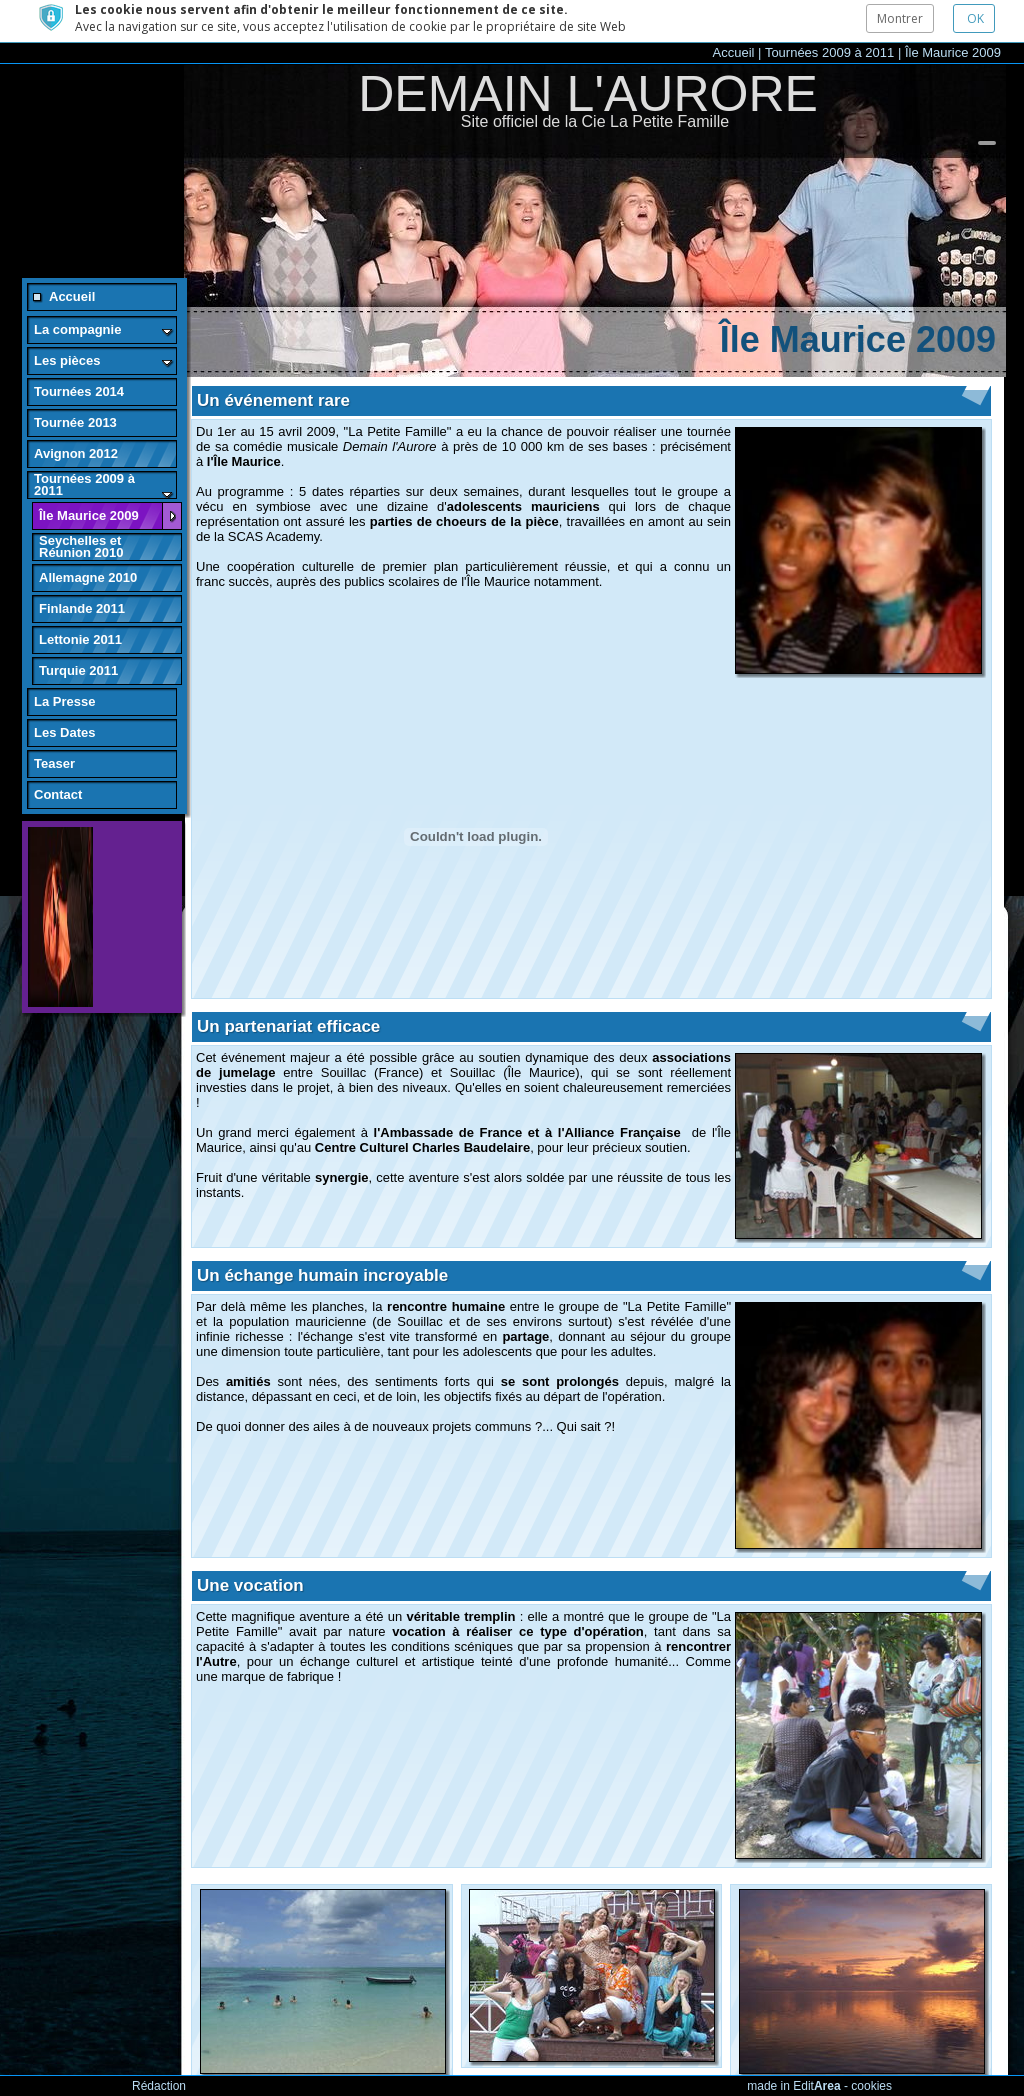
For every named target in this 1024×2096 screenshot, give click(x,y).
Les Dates (64, 690)
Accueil (734, 10)
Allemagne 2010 (88, 535)
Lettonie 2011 (80, 597)
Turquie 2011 (78, 628)
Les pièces (67, 318)
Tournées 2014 (79, 349)
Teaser (54, 721)
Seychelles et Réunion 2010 (81, 504)
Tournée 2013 (75, 380)
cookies (871, 2086)
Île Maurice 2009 (953, 10)
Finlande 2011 (82, 566)
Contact (58, 752)
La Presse (64, 659)
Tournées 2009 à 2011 (829, 10)
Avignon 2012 (76, 411)
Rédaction (159, 2086)
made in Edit (793, 2086)
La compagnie (77, 287)
